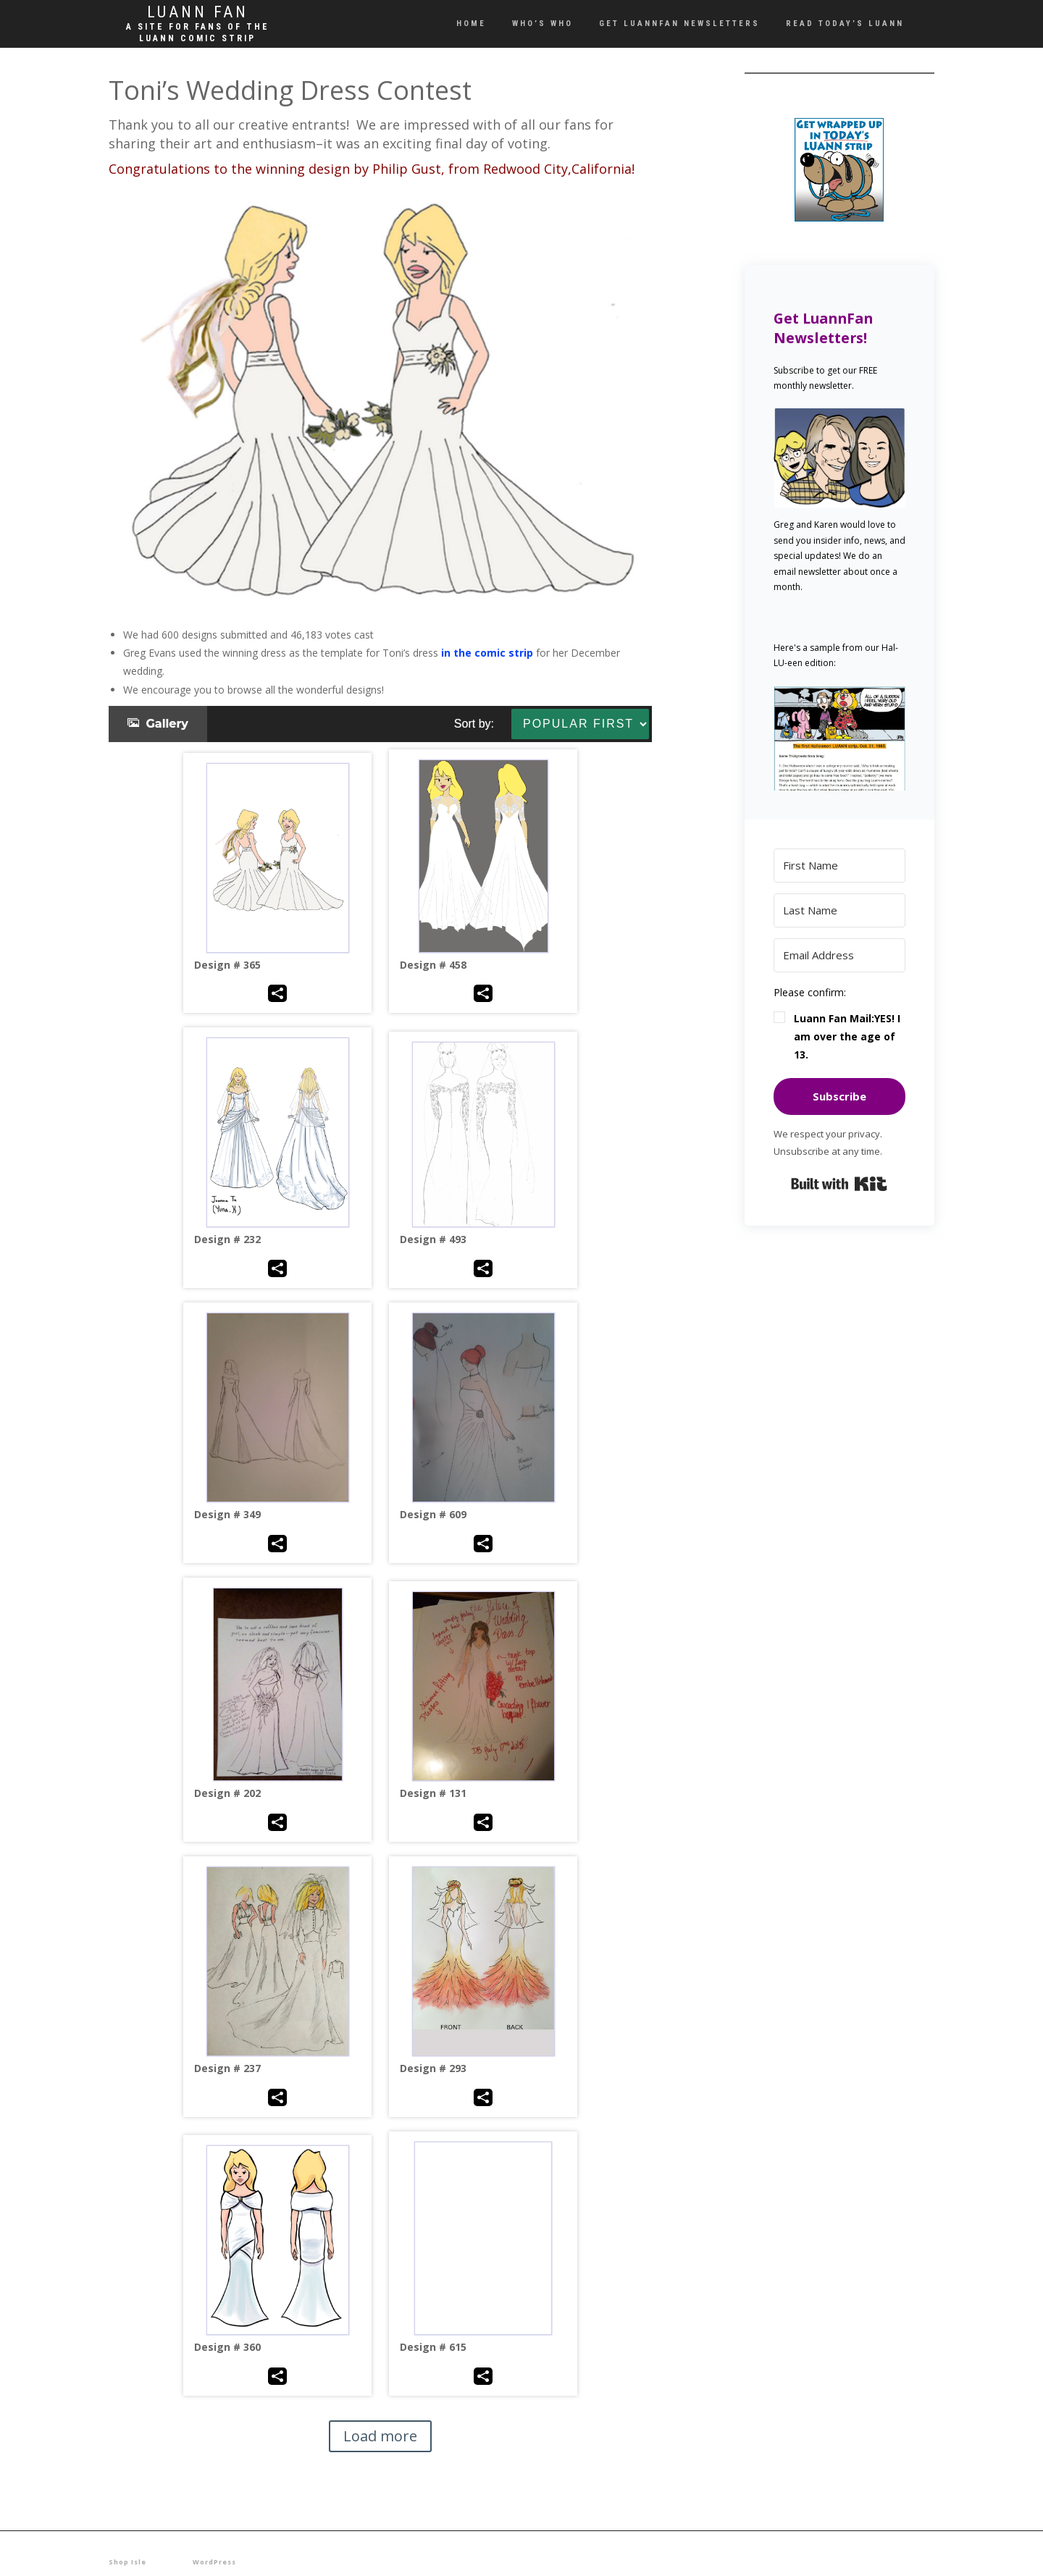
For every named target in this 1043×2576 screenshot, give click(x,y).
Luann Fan (197, 12)
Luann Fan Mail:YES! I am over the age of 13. (847, 1036)
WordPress (214, 2562)
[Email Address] (840, 955)
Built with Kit (839, 1184)
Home (471, 23)
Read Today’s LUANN (845, 23)
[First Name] (840, 866)
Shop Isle (127, 2562)
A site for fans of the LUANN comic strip (197, 32)
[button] (840, 738)
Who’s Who (542, 23)
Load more (380, 2436)
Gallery (157, 724)
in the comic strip (487, 653)
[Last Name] (840, 910)
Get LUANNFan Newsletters (679, 23)
